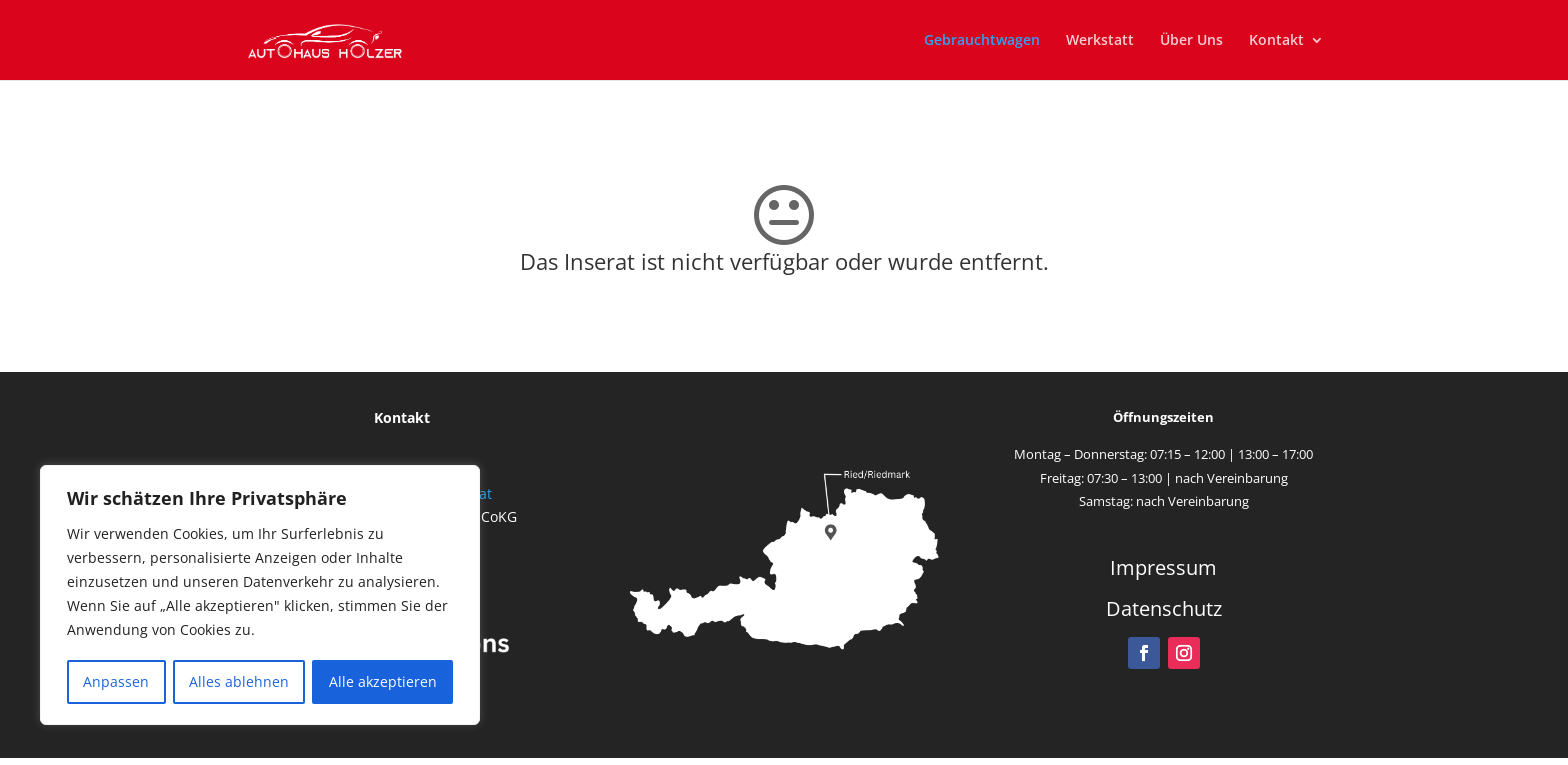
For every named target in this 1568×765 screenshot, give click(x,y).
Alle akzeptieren (383, 681)
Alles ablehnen (239, 681)
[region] (260, 596)
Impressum (1163, 567)
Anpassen (116, 681)
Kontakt (1276, 41)
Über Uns (1191, 41)
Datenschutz (1164, 608)
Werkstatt (1100, 41)
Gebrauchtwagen (982, 41)
